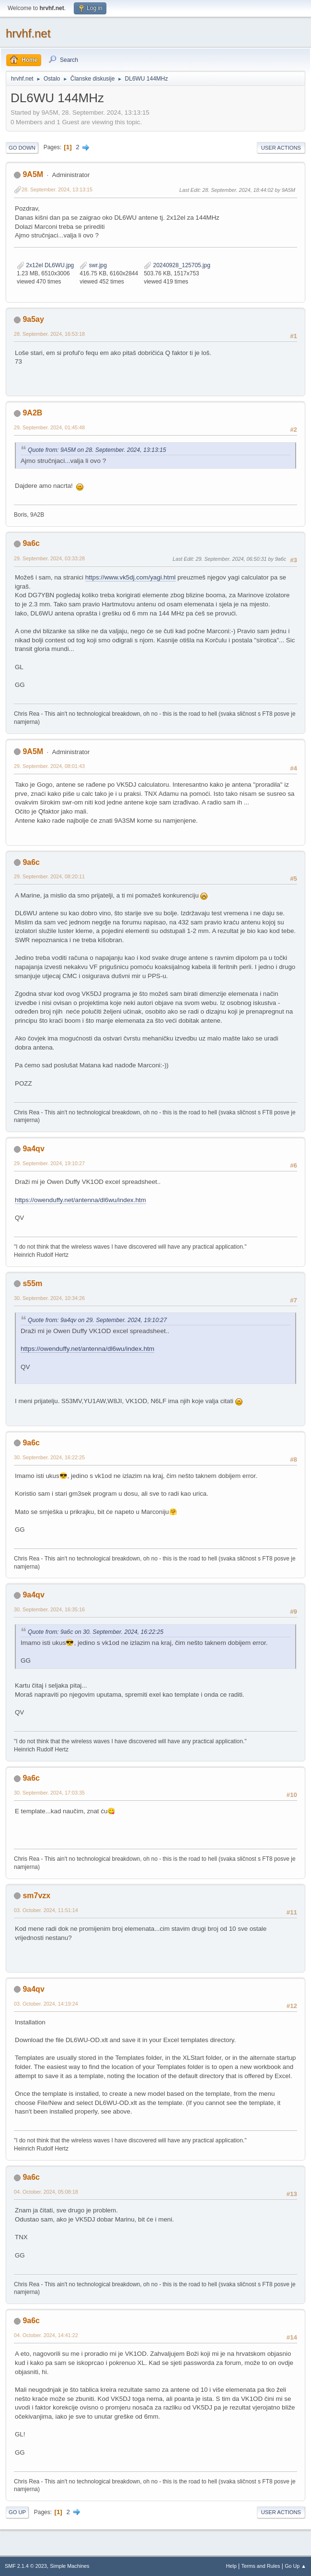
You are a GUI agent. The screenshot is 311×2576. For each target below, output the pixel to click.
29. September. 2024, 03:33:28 (49, 558)
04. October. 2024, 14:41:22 (46, 2335)
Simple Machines (69, 2566)
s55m (32, 1283)
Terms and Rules (261, 2566)
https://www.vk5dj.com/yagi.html (130, 577)
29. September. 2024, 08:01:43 (49, 766)
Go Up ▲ (295, 2566)
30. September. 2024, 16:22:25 (49, 1457)
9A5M (33, 174)
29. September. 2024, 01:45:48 (49, 427)
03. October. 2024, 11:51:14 (46, 1910)
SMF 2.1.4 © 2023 (26, 2566)
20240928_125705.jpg (177, 265)
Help (231, 2566)
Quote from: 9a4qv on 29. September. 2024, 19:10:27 (97, 1320)
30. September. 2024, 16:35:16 (49, 1609)
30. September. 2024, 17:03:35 (49, 1793)
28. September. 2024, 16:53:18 (49, 334)
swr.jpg (93, 265)
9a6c (31, 543)
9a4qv (33, 1149)
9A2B (32, 413)
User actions (281, 148)
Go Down (22, 148)
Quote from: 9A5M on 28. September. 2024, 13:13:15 (97, 450)
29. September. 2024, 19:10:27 (49, 1163)
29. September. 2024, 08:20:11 (49, 876)
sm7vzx (36, 1895)
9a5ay (33, 319)
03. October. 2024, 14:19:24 (46, 2004)
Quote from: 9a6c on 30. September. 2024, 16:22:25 (95, 1632)
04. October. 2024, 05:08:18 (46, 2192)
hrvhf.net (28, 33)
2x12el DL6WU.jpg (45, 265)
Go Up (17, 2512)
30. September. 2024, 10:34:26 (49, 1298)
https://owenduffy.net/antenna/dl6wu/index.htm (80, 1200)
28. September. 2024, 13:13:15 (57, 189)
